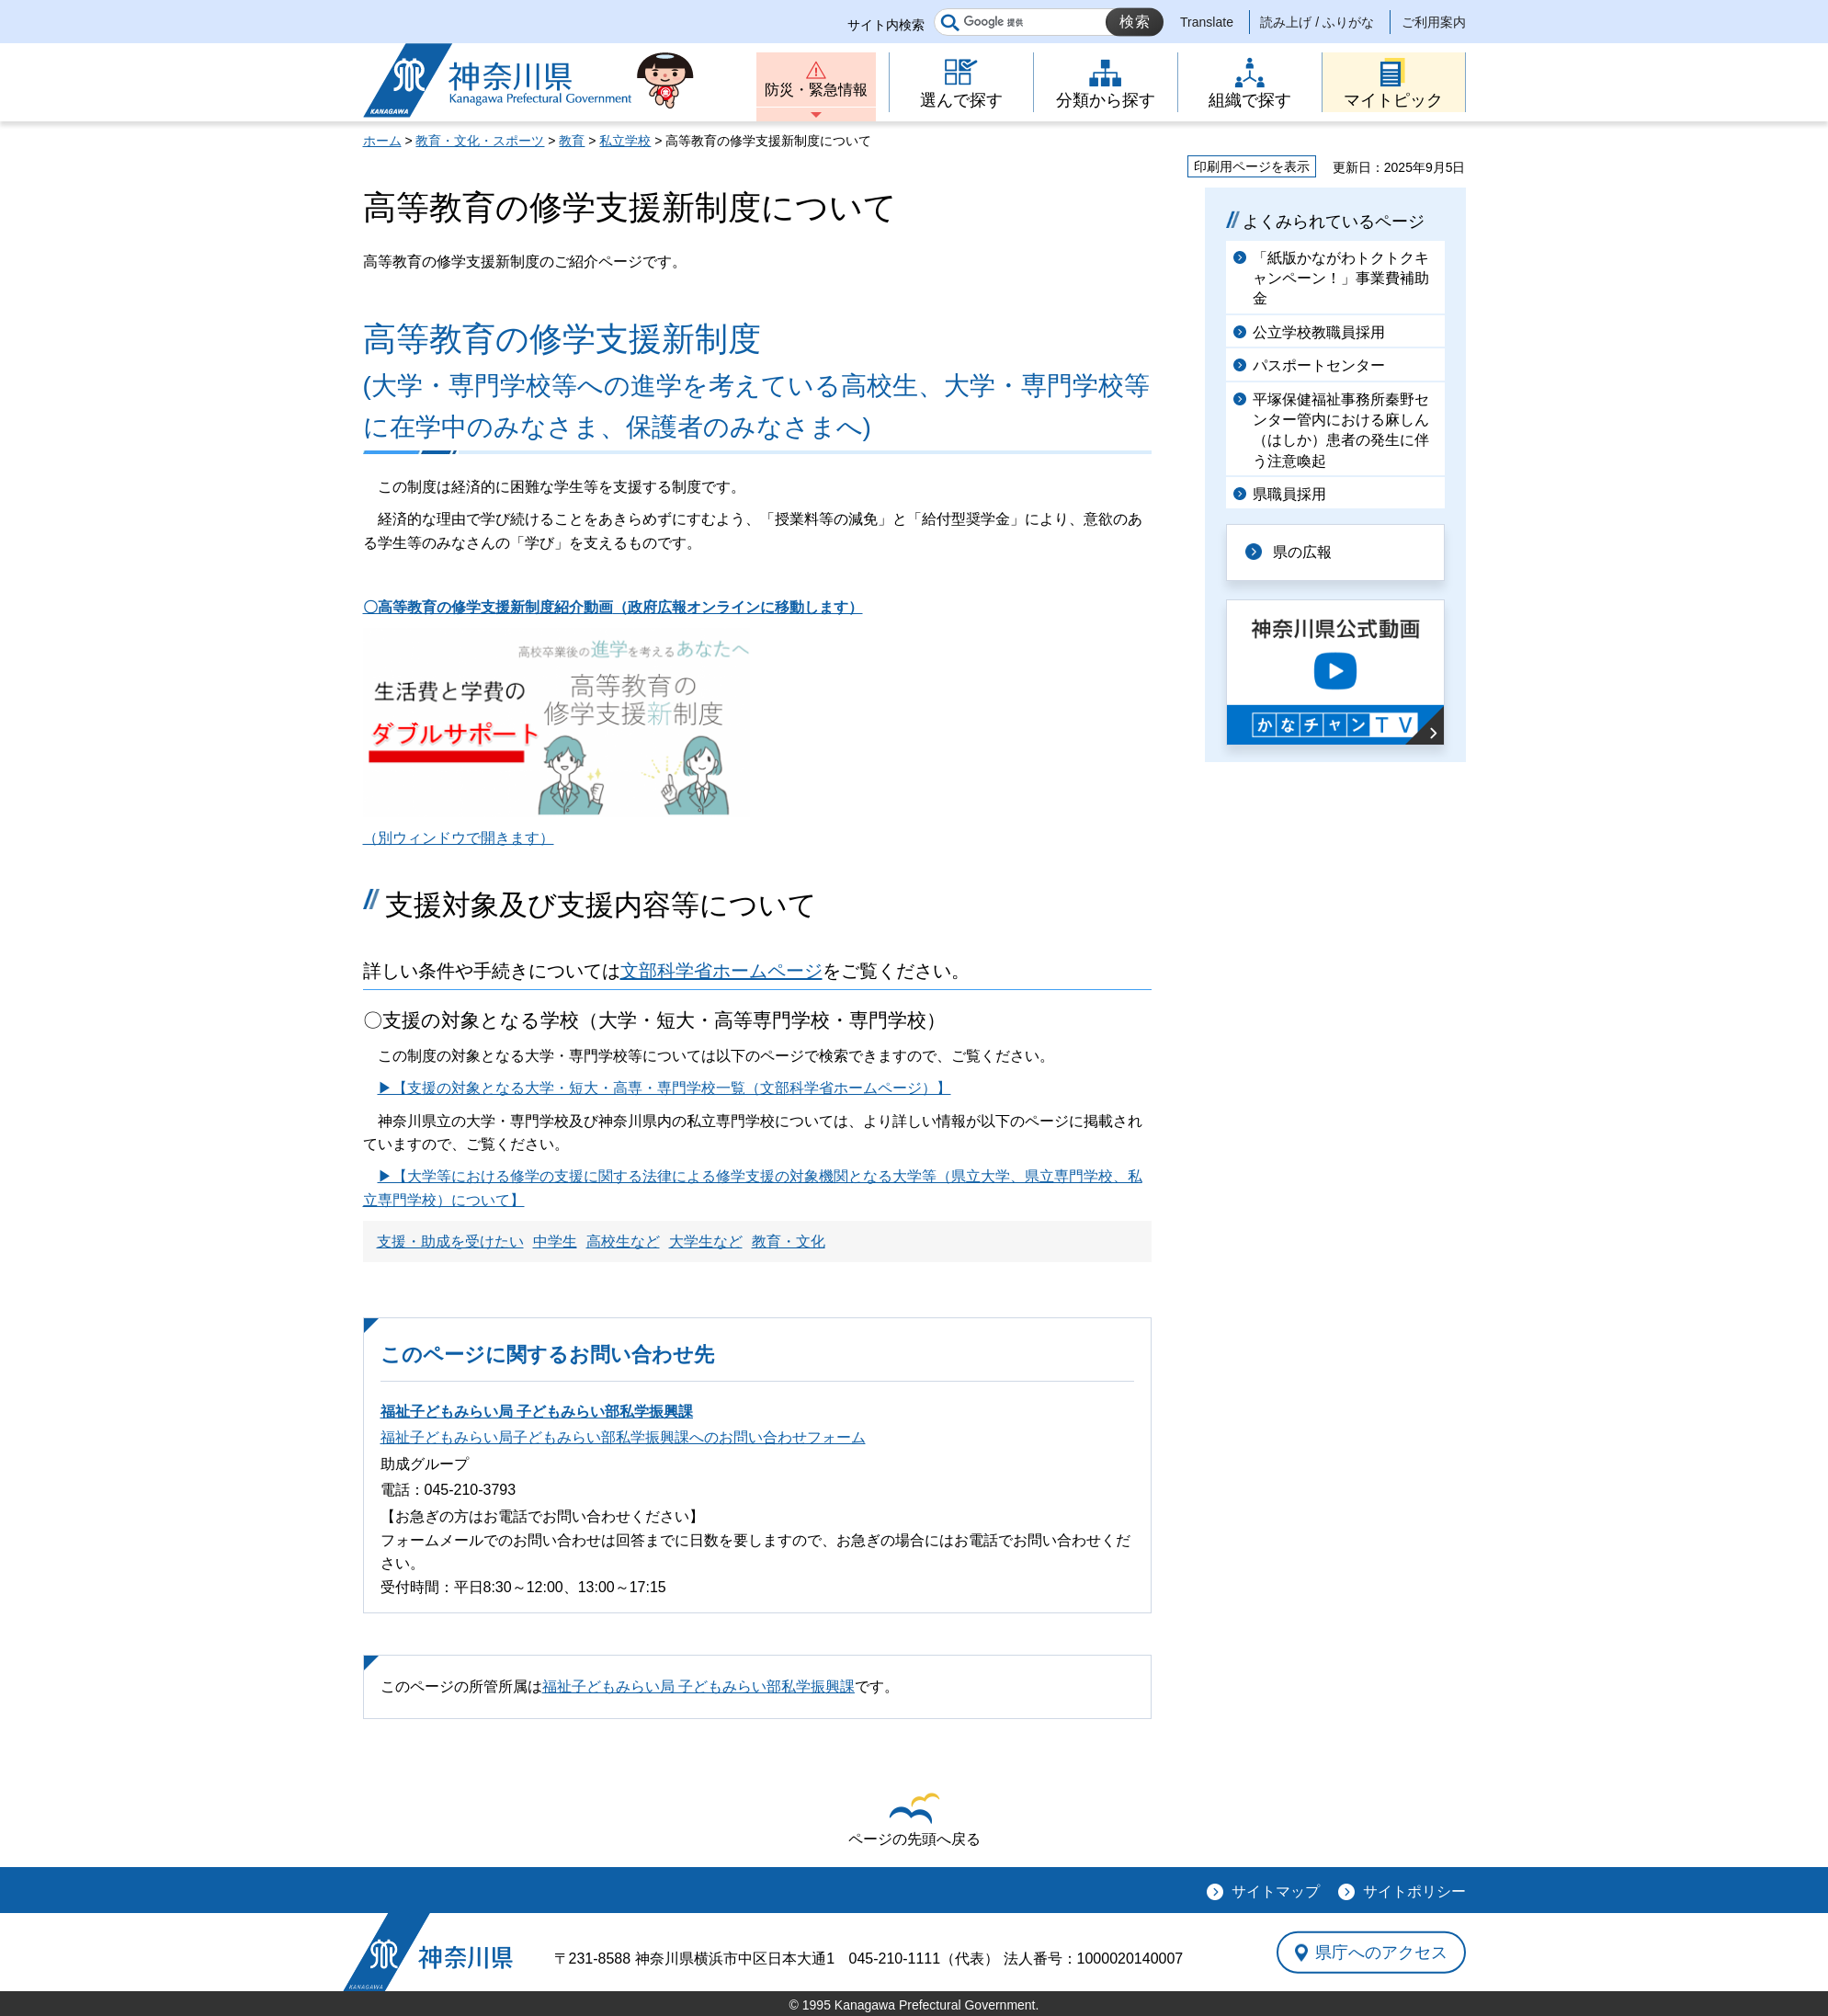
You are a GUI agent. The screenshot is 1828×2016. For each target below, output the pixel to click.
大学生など (706, 1241)
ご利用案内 (1434, 22)
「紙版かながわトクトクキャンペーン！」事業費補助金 (1341, 278)
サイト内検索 (886, 24)
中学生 (555, 1241)
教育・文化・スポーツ (479, 140)
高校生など (623, 1241)
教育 (572, 140)
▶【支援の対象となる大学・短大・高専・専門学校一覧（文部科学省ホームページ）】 (664, 1088)
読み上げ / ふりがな (1317, 22)
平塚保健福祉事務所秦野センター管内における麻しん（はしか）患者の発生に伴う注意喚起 (1341, 430)
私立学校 (625, 140)
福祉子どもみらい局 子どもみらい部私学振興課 (536, 1411)
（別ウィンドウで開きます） (458, 838)
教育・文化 (788, 1241)
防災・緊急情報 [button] (816, 89)
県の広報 (1302, 552)
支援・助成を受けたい (450, 1241)
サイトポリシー (1414, 1891)
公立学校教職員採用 (1319, 332)
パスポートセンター (1319, 365)
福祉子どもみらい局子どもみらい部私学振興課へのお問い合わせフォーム (623, 1437)
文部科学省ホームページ (721, 971)
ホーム (382, 140)
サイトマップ (1276, 1891)
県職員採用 (1289, 494)
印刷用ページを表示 (1252, 166)
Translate (1206, 22)
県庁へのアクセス (1381, 1951)
